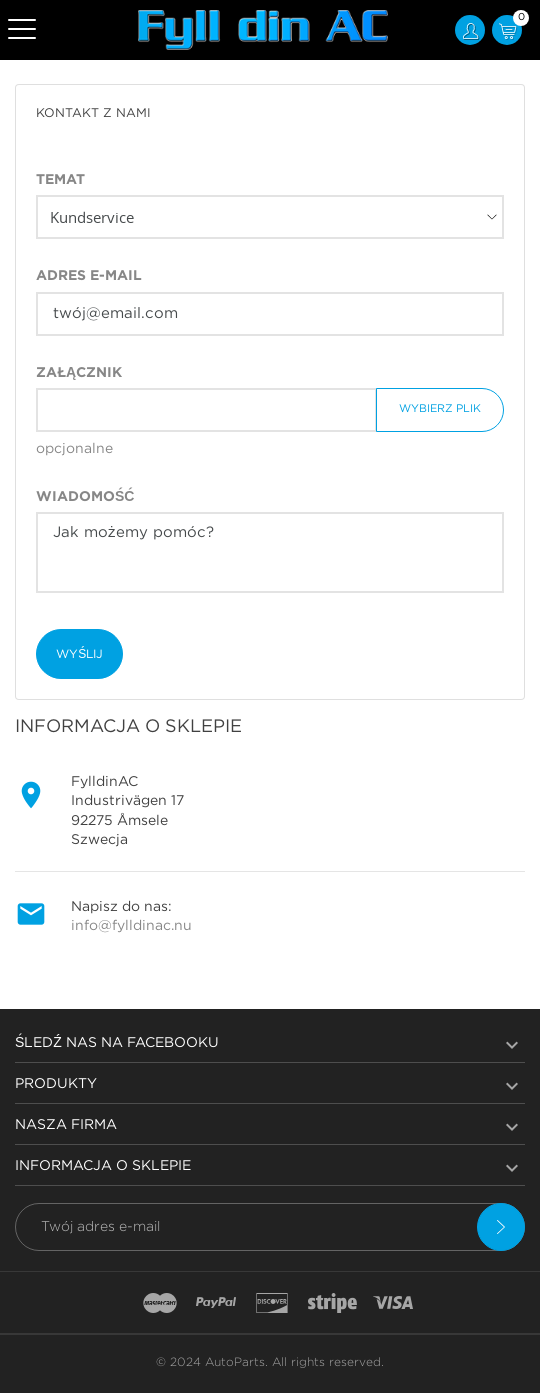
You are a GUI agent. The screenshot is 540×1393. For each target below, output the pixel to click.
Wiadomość (85, 497)
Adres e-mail (89, 276)
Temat (60, 180)
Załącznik (79, 373)
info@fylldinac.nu (131, 926)
